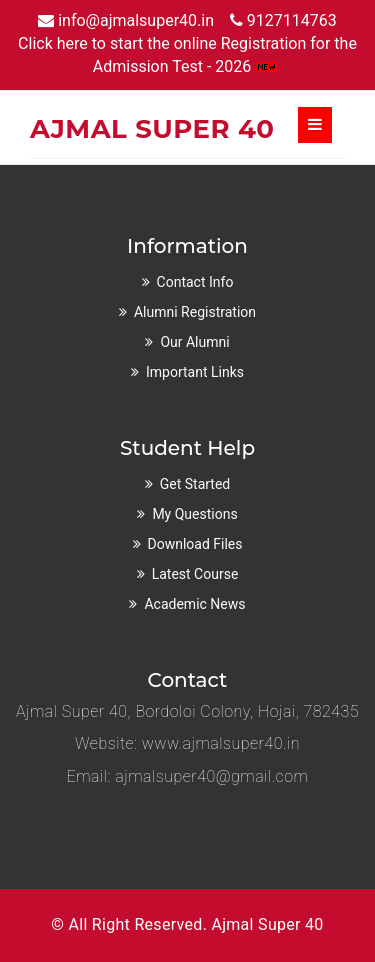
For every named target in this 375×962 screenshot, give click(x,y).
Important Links (195, 372)
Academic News (194, 604)
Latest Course (195, 574)
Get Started (195, 484)
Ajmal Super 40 (267, 924)
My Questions (194, 514)
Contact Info (195, 282)
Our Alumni (194, 342)
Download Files (195, 544)
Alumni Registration (195, 312)
